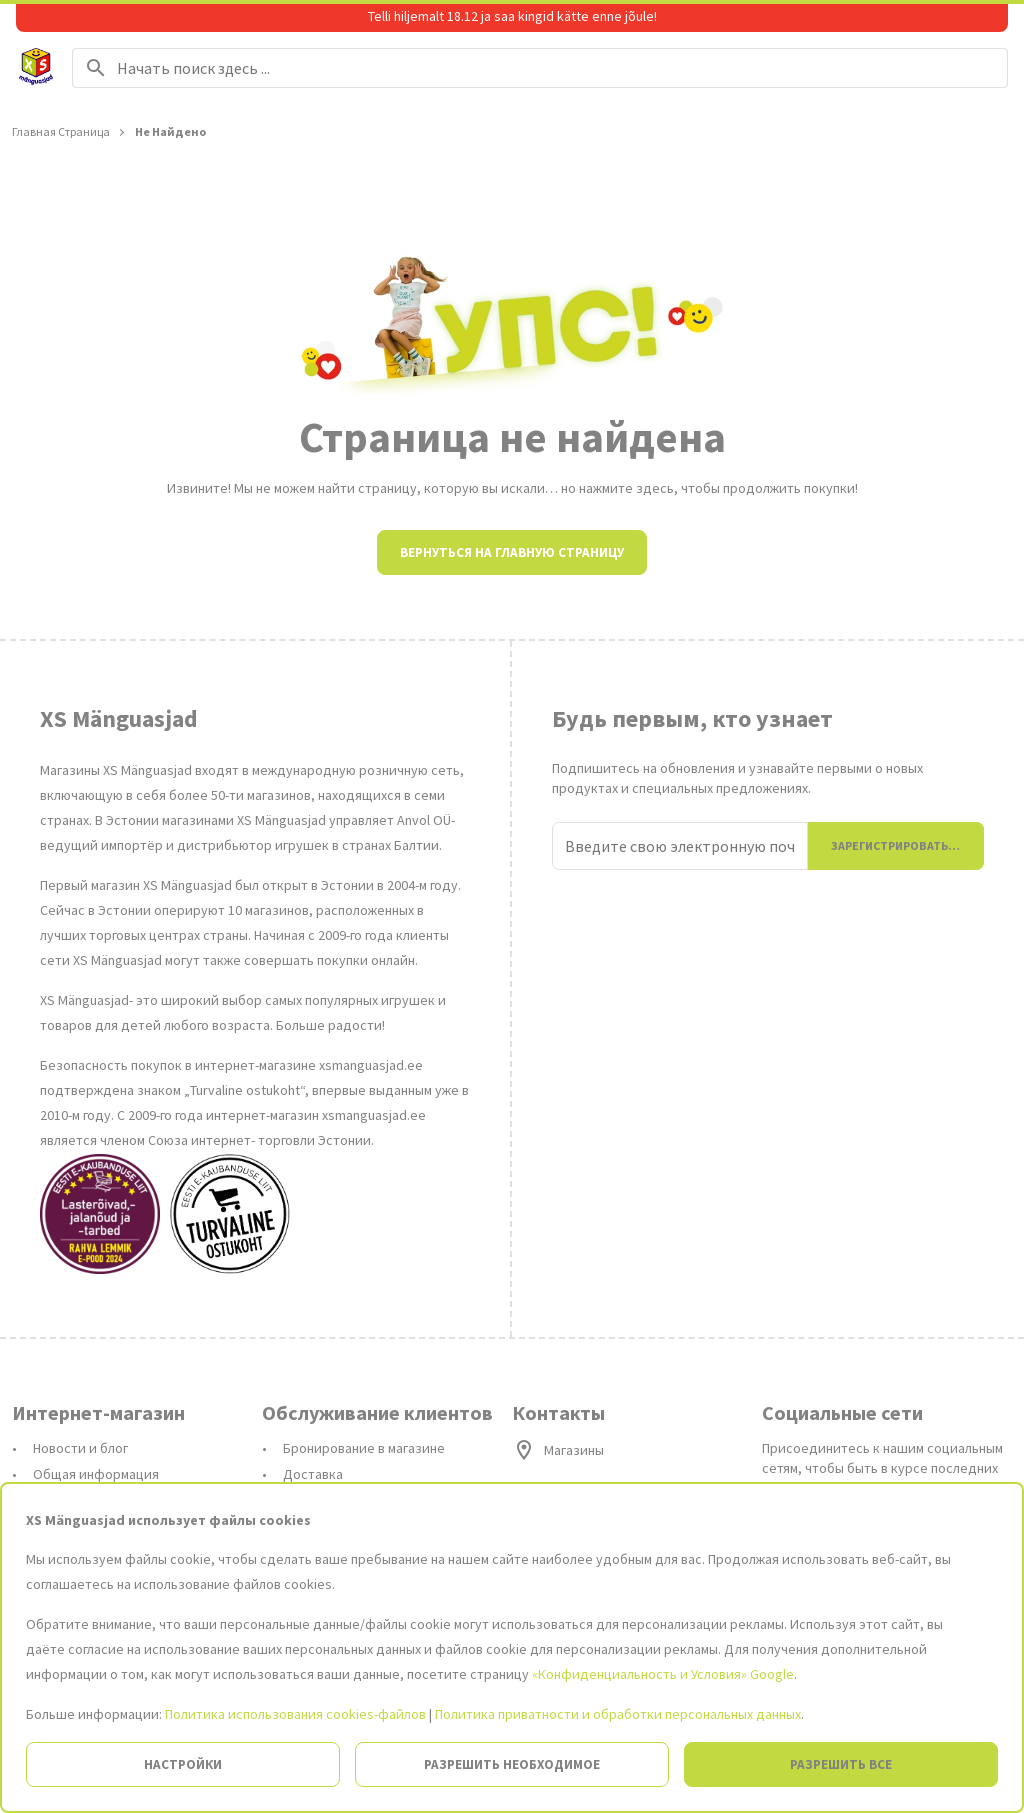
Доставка (313, 1474)
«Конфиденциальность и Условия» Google (663, 1674)
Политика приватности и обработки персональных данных (618, 1714)
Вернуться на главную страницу (512, 552)
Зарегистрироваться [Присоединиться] (897, 845)
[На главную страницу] (36, 68)
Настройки (183, 1764)
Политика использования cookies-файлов (295, 1714)
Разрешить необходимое (512, 1764)
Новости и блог (80, 1448)
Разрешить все (841, 1764)
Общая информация (96, 1474)
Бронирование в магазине (364, 1448)
